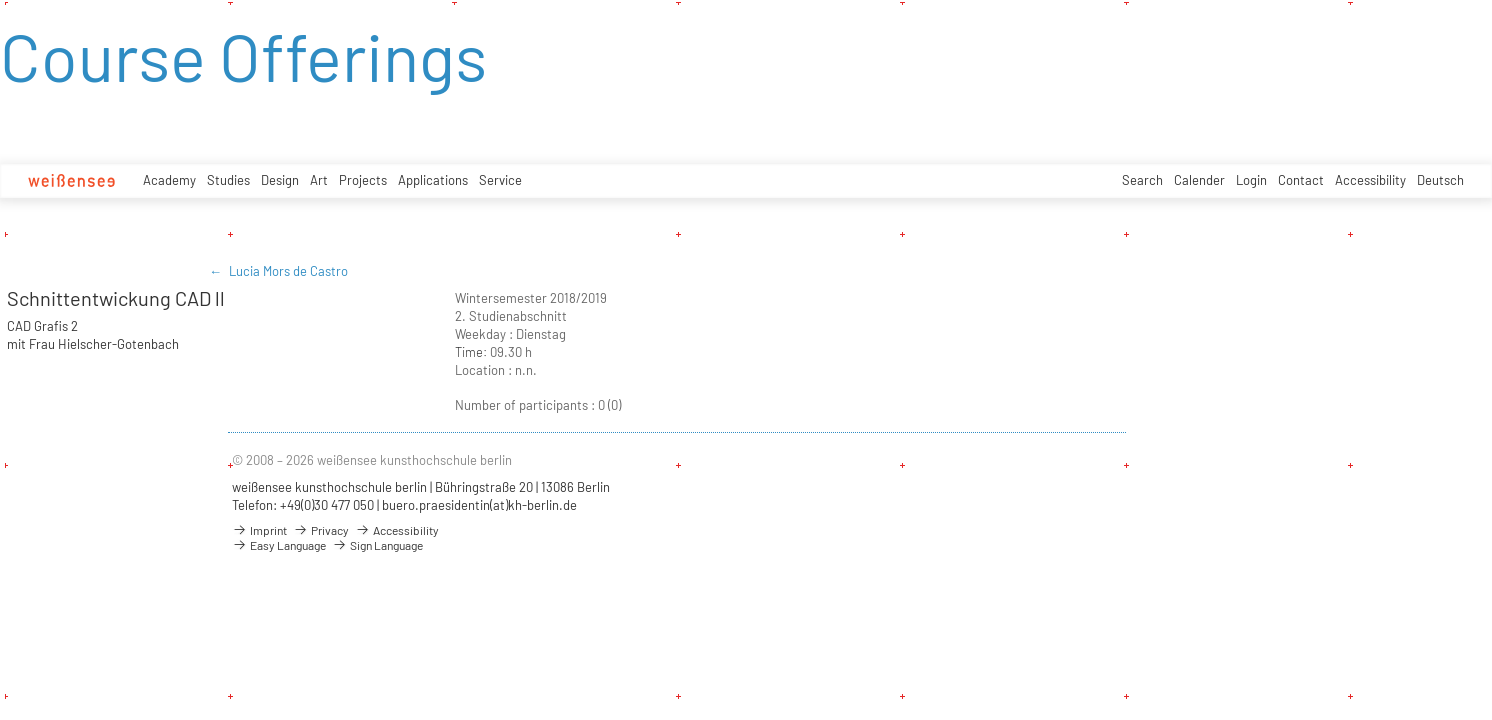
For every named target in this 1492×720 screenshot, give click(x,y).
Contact (1301, 180)
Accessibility (1370, 180)
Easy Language (279, 545)
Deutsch (1440, 180)
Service (500, 180)
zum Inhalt (0, 0)
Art (319, 180)
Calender (1199, 180)
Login (1251, 180)
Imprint (259, 530)
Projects (363, 180)
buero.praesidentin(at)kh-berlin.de (479, 505)
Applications (433, 180)
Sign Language (377, 545)
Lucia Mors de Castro (288, 271)
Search (1142, 180)
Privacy (321, 530)
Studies (228, 180)
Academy (169, 180)
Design (280, 180)
